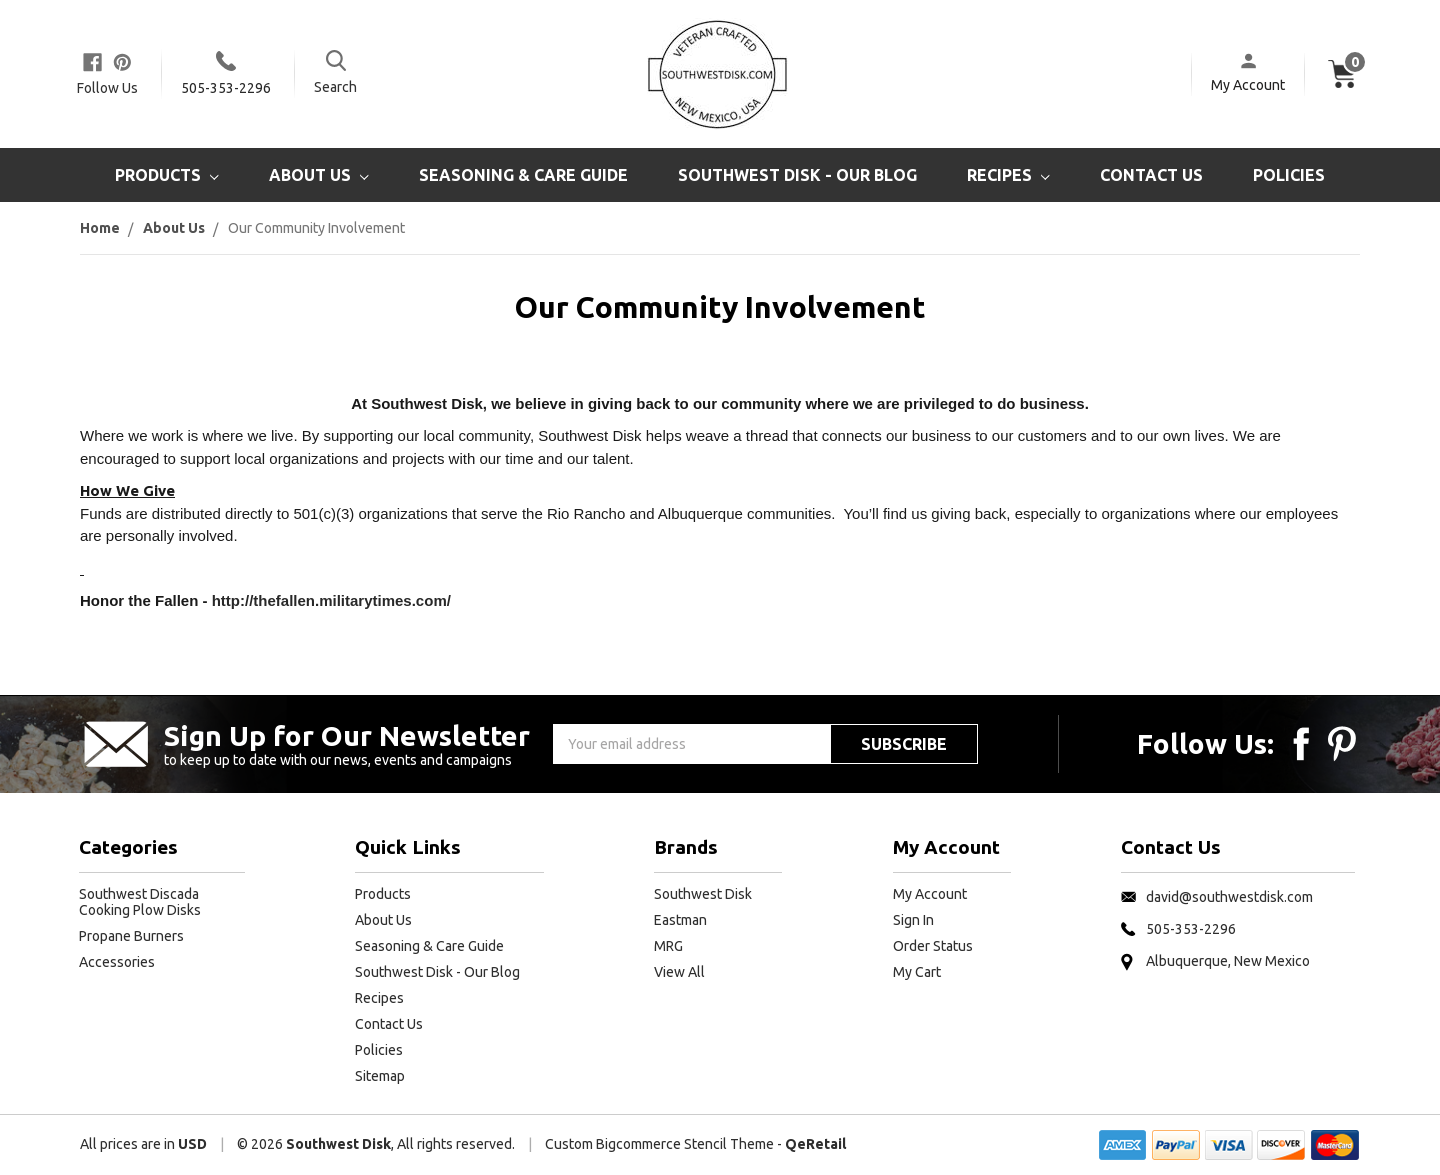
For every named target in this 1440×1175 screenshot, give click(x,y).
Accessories (117, 962)
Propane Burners (131, 936)
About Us (319, 175)
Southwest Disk (703, 894)
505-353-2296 (226, 88)
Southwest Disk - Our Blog (797, 175)
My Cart (917, 972)
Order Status (933, 946)
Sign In (913, 920)
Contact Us (1151, 175)
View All (679, 972)
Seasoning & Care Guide (523, 175)
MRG (668, 946)
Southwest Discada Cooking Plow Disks (140, 902)
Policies (1289, 175)
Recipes (1008, 175)
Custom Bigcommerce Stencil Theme (659, 1144)
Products (167, 175)
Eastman (680, 920)
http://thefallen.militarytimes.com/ (331, 600)
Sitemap (380, 1076)
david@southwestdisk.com (1229, 897)
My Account (1248, 85)
